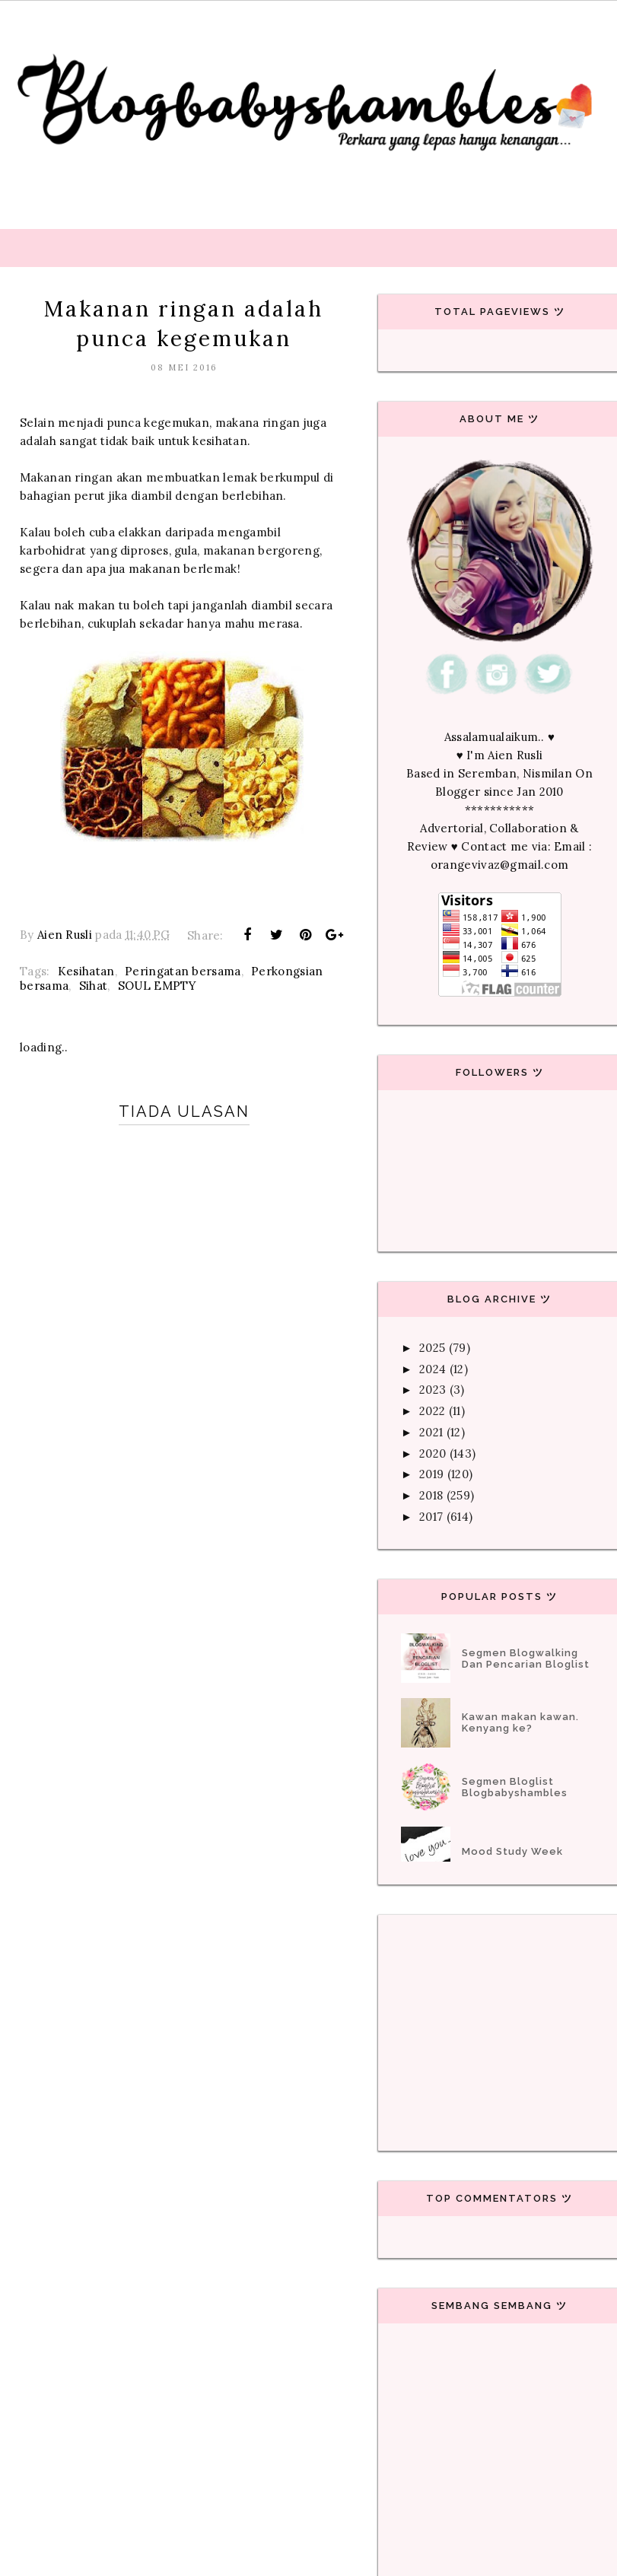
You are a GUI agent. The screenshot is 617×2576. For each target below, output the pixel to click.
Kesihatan (86, 971)
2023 (432, 1389)
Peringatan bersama (182, 971)
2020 (432, 1453)
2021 (431, 1432)
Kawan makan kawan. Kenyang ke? (520, 1722)
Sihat (93, 985)
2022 (432, 1411)
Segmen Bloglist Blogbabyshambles (515, 1787)
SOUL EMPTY (157, 985)
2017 (431, 1516)
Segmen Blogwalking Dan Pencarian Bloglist (526, 1658)
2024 (432, 1369)
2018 (431, 1495)
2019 (431, 1474)
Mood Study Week (512, 1851)
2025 (432, 1347)
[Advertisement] (308, 1641)
